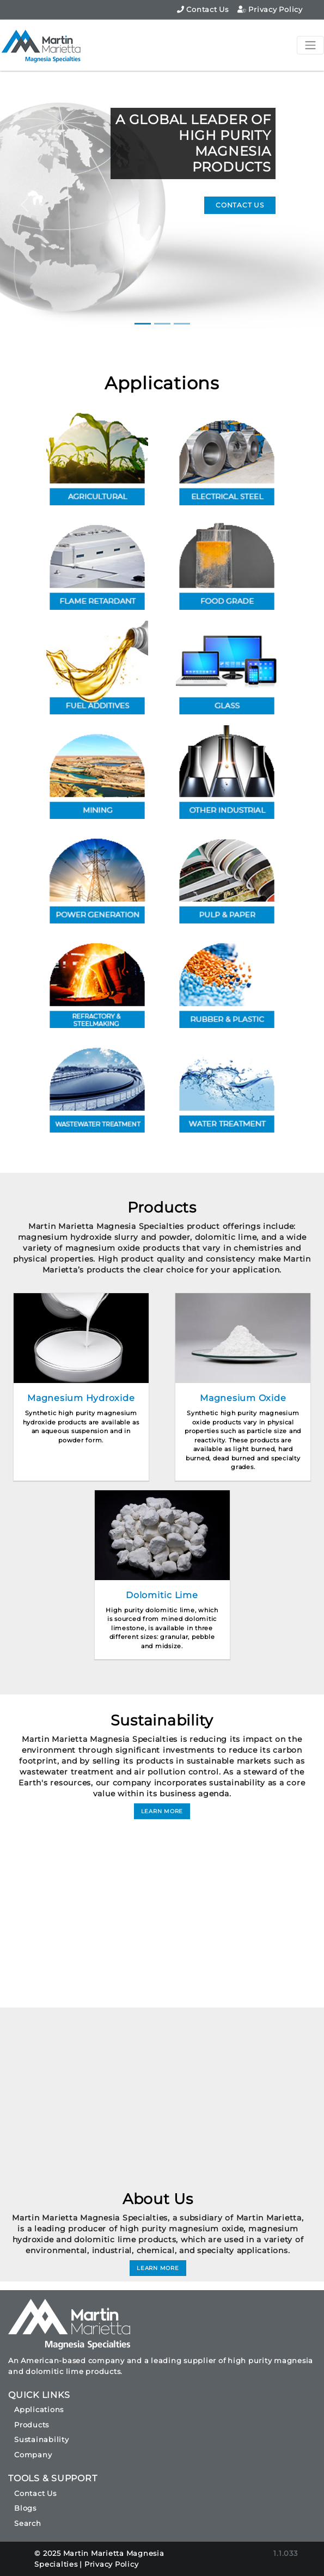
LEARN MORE (162, 1811)
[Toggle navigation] (310, 45)
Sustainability (41, 2439)
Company (33, 2454)
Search (27, 2523)
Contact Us (203, 9)
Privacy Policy (270, 9)
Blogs (25, 2508)
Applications (162, 383)
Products (31, 2424)
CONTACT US (240, 205)
